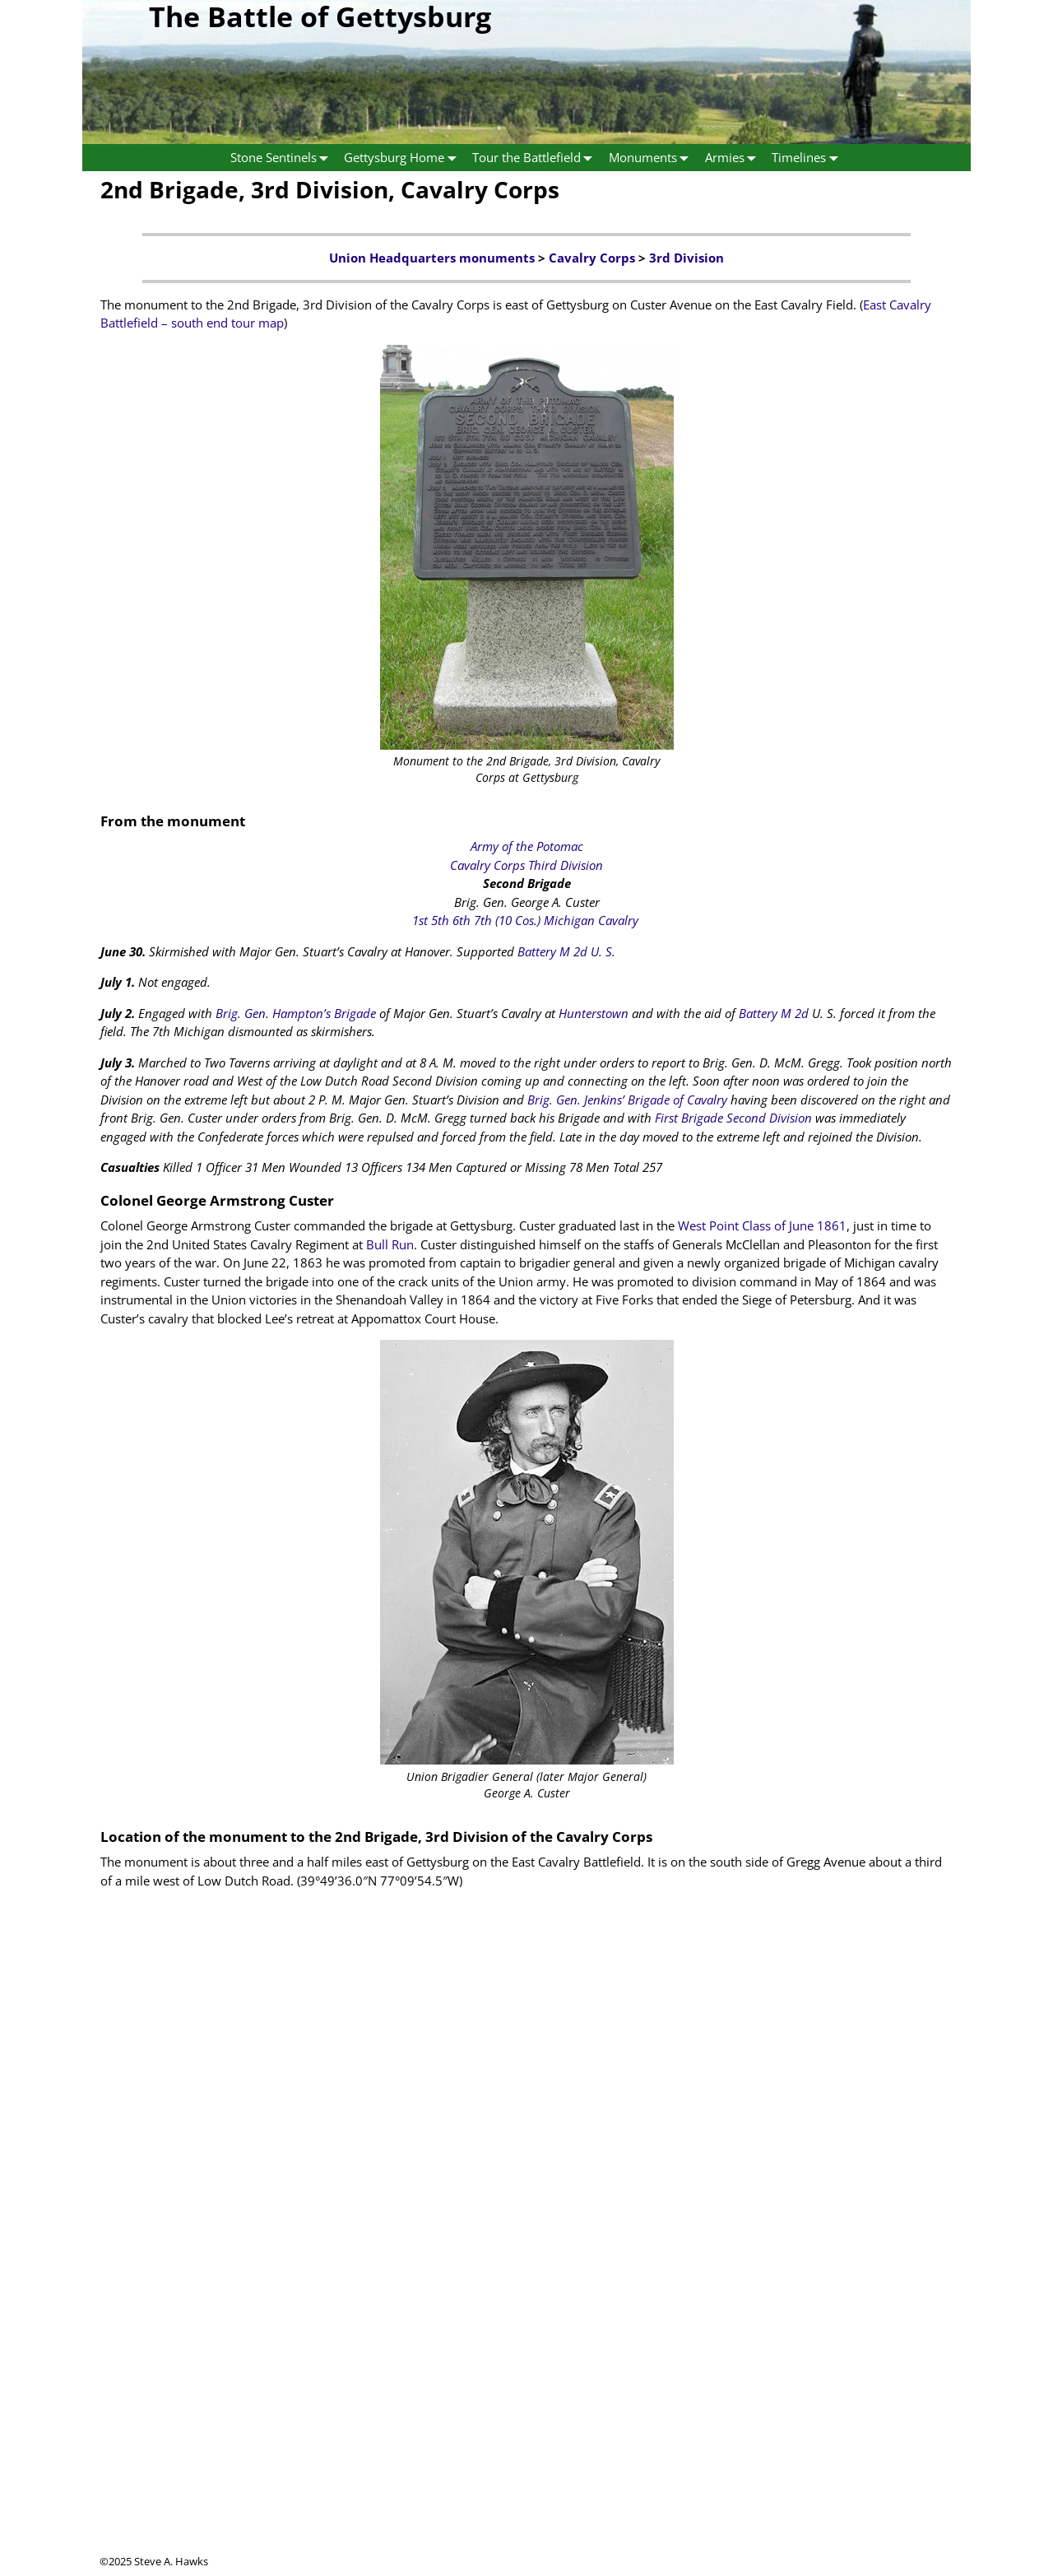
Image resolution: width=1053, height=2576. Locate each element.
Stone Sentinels (283, 157)
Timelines (808, 157)
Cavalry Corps (592, 257)
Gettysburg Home (403, 157)
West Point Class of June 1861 (762, 1225)
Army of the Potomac (527, 846)
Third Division (565, 865)
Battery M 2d (774, 1013)
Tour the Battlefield (536, 157)
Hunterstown (594, 1013)
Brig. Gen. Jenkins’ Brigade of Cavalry (627, 1099)
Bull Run (390, 1244)
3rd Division (686, 257)
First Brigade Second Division (733, 1117)
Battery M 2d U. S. (566, 951)
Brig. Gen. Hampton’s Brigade (296, 1013)
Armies (734, 157)
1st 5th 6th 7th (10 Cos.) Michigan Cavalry (525, 920)
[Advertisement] (526, 2438)
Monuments (652, 157)
